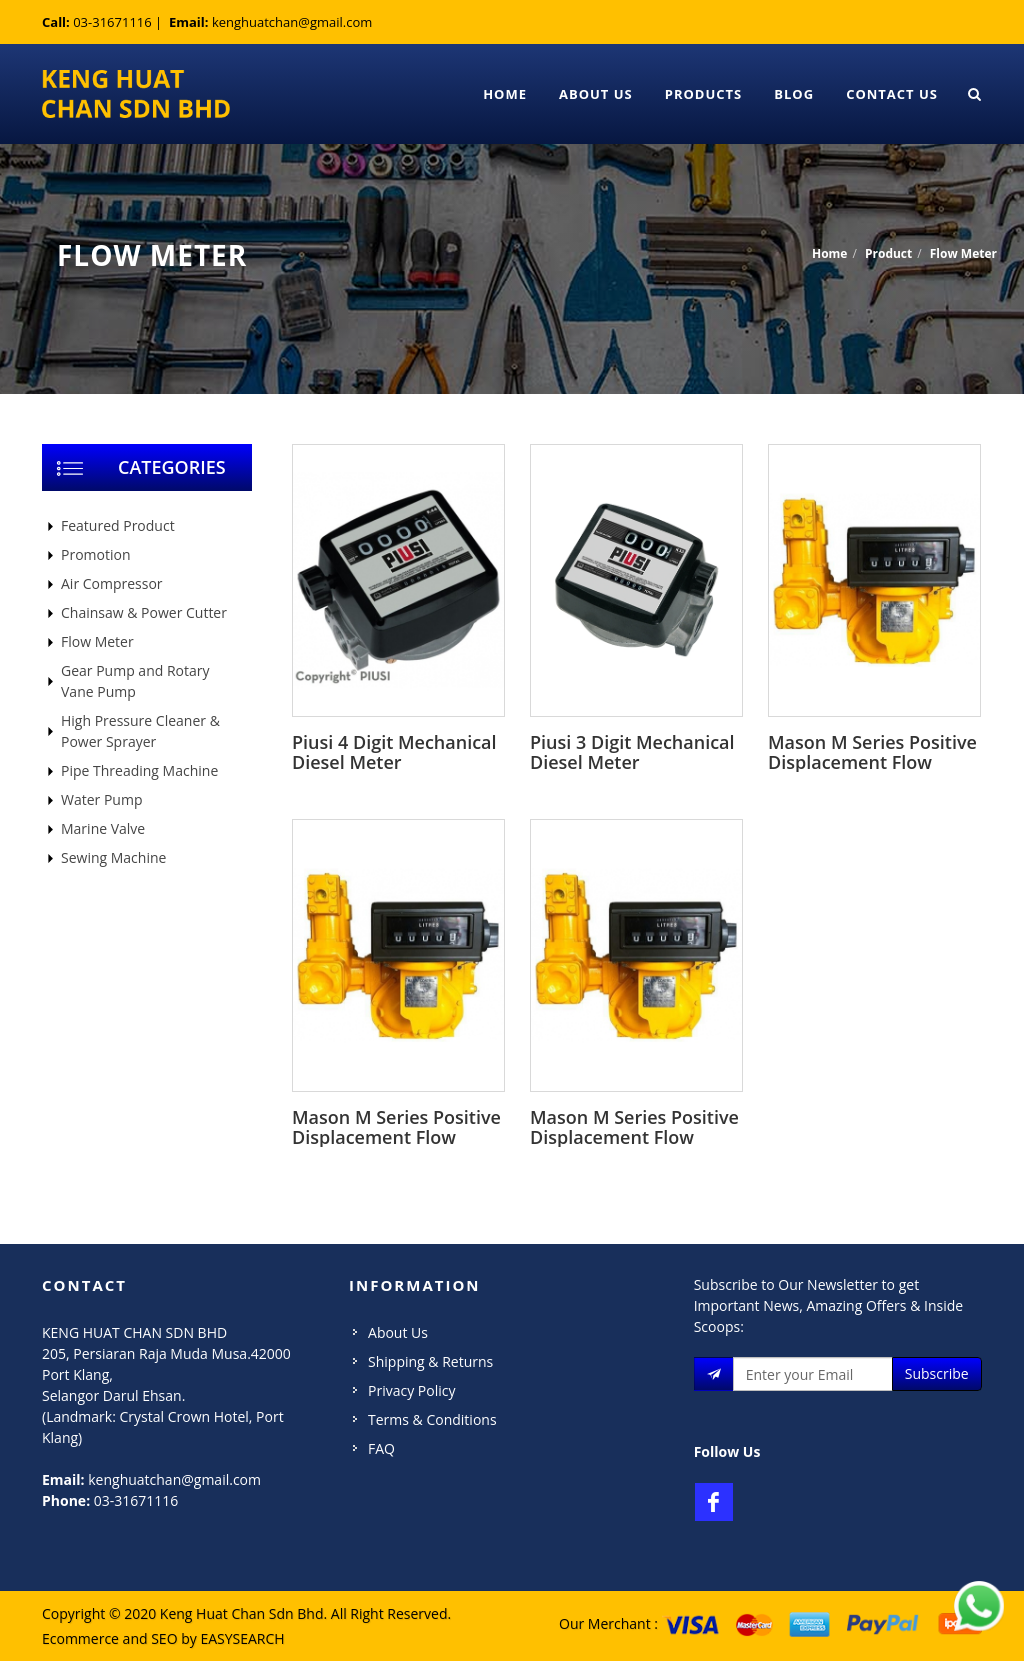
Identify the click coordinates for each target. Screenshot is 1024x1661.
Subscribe (937, 1373)
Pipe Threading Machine (139, 770)
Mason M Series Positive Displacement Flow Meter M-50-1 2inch (634, 1137)
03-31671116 (112, 22)
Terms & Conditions (432, 1419)
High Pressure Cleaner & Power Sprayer (140, 731)
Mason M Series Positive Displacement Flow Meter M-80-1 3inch (396, 1137)
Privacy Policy (411, 1390)
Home (505, 94)
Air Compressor (112, 583)
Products (704, 94)
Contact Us (892, 94)
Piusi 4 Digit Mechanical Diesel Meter (394, 752)
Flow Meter (963, 253)
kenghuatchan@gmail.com (292, 22)
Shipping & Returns (430, 1361)
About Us (596, 94)
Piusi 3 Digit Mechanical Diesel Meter (632, 752)
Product (888, 253)
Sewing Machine (113, 857)
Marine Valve (103, 828)
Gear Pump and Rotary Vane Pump (135, 681)
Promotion (95, 554)
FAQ (381, 1448)
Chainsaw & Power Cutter (144, 612)
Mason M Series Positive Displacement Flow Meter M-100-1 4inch (872, 762)
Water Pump (101, 799)
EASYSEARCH (242, 1638)
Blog (794, 94)
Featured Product (118, 525)
